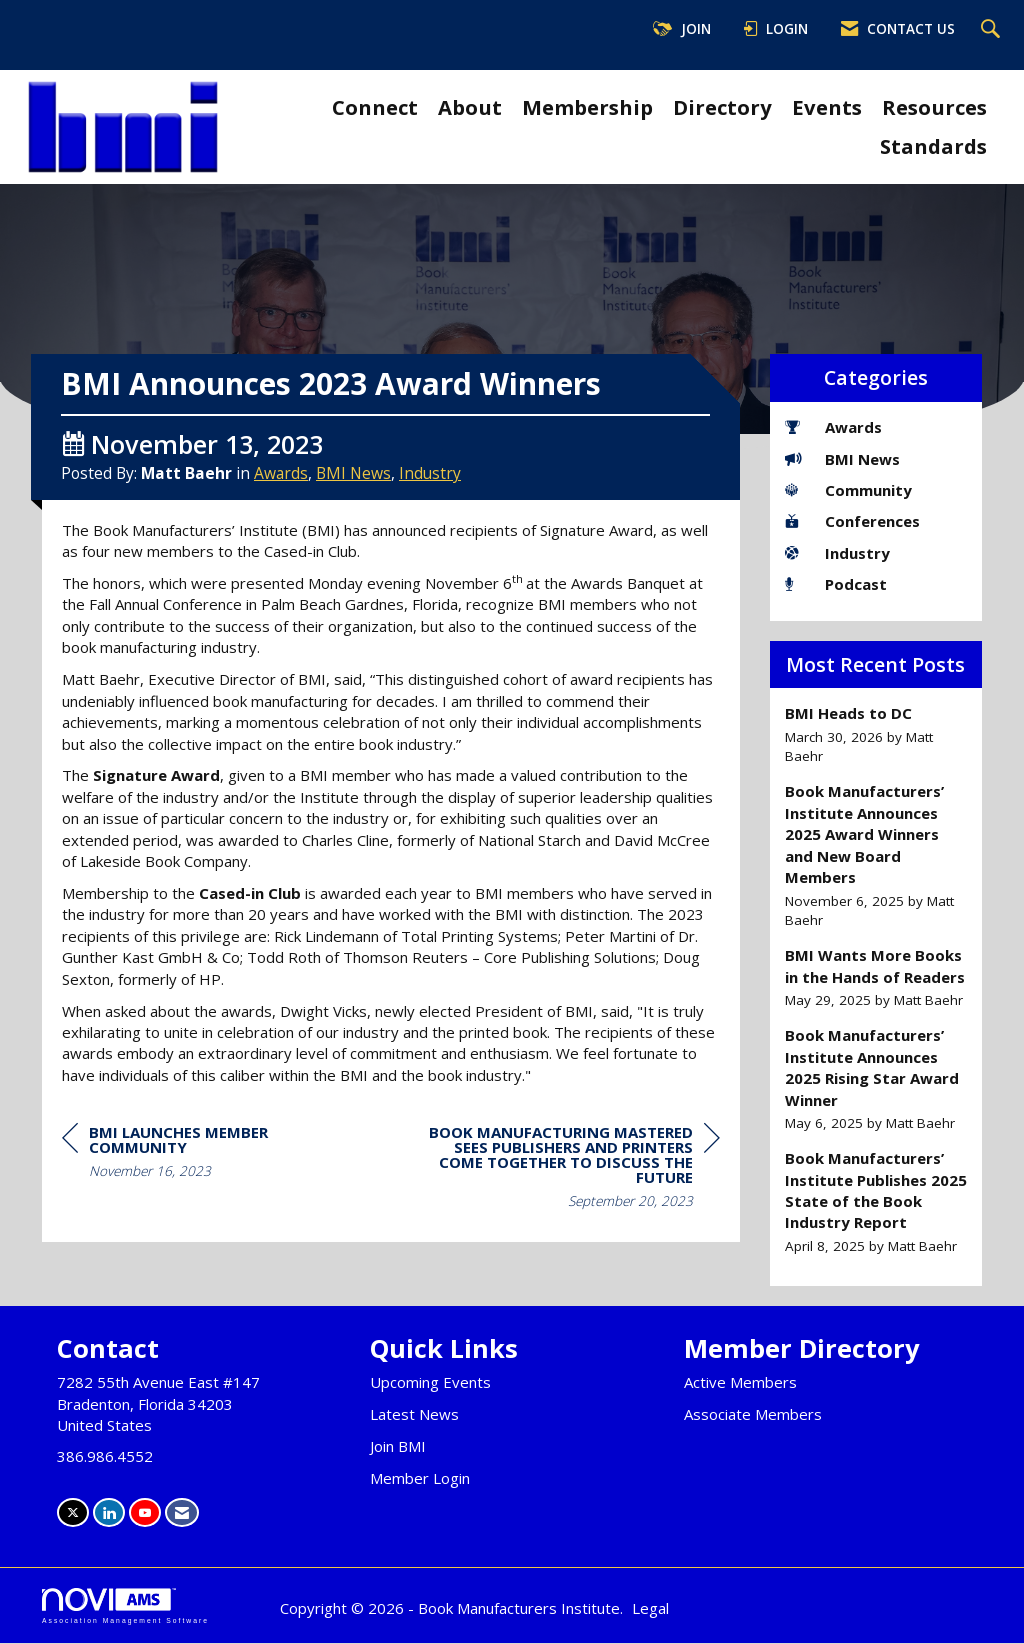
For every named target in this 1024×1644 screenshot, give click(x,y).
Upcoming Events (430, 1383)
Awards (281, 518)
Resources (934, 107)
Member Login (420, 1479)
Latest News (414, 1415)
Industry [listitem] (837, 553)
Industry (430, 518)
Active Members (740, 1383)
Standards (933, 146)
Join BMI (398, 1447)
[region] (570, 1214)
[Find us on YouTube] (145, 1513)
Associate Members (753, 1415)
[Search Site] (993, 30)
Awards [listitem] (833, 427)
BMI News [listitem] (842, 459)
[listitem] (876, 734)
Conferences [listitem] (852, 521)
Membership (587, 107)
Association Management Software (125, 1607)
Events (827, 107)
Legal (650, 1609)
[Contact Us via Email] (182, 1513)
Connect (375, 107)
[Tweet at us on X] (73, 1513)
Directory (722, 107)
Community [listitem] (848, 490)
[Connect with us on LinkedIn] (109, 1513)
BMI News (353, 518)
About (470, 107)
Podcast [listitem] (836, 584)
